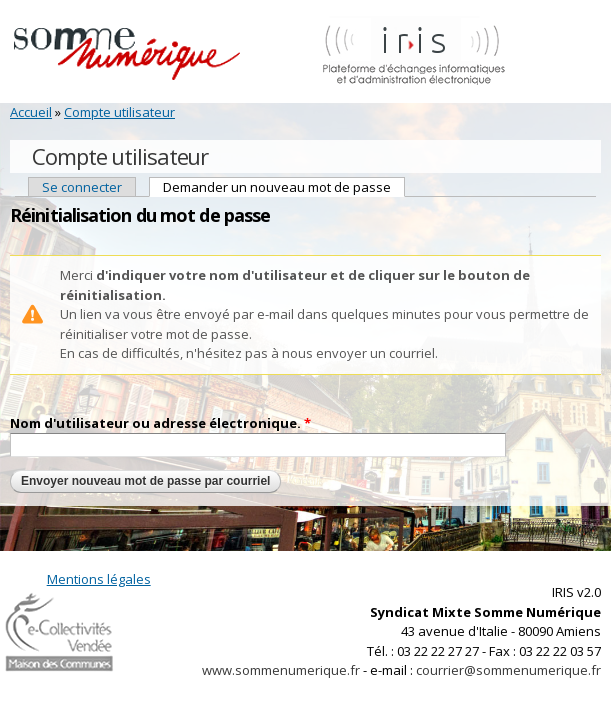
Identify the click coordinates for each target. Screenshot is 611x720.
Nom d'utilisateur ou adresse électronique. (160, 423)
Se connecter (82, 187)
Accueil (31, 112)
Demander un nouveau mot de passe (284, 187)
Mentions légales (99, 579)
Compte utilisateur (119, 112)
